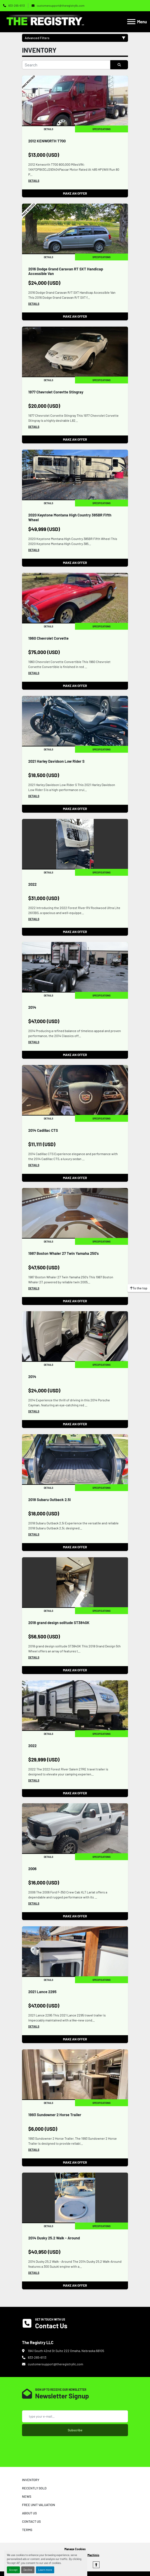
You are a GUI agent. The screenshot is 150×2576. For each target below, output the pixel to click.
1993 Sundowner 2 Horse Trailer (54, 2114)
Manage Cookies (75, 2549)
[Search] (66, 64)
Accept (13, 2569)
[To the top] (138, 1288)
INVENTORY (30, 2480)
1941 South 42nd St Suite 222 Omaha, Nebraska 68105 (66, 2351)
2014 (32, 1007)
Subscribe (75, 2430)
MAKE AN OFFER (75, 193)
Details (33, 181)
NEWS (26, 2496)
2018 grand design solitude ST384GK (59, 1622)
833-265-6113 (16, 5)
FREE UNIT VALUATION (38, 2505)
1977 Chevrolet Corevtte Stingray (55, 392)
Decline (27, 2569)
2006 (32, 1868)
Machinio (93, 2555)
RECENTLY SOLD (34, 2488)
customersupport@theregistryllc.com (60, 5)
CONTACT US (31, 2521)
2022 (32, 884)
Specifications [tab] (101, 129)
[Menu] (131, 21)
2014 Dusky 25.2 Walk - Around (54, 2238)
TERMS (27, 2530)
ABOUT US (29, 2513)
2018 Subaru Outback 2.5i (49, 1499)
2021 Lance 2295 (42, 1991)
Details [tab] (48, 129)
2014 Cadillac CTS (43, 1130)
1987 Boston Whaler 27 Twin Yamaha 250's (63, 1253)
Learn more (45, 2569)
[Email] (75, 2416)
